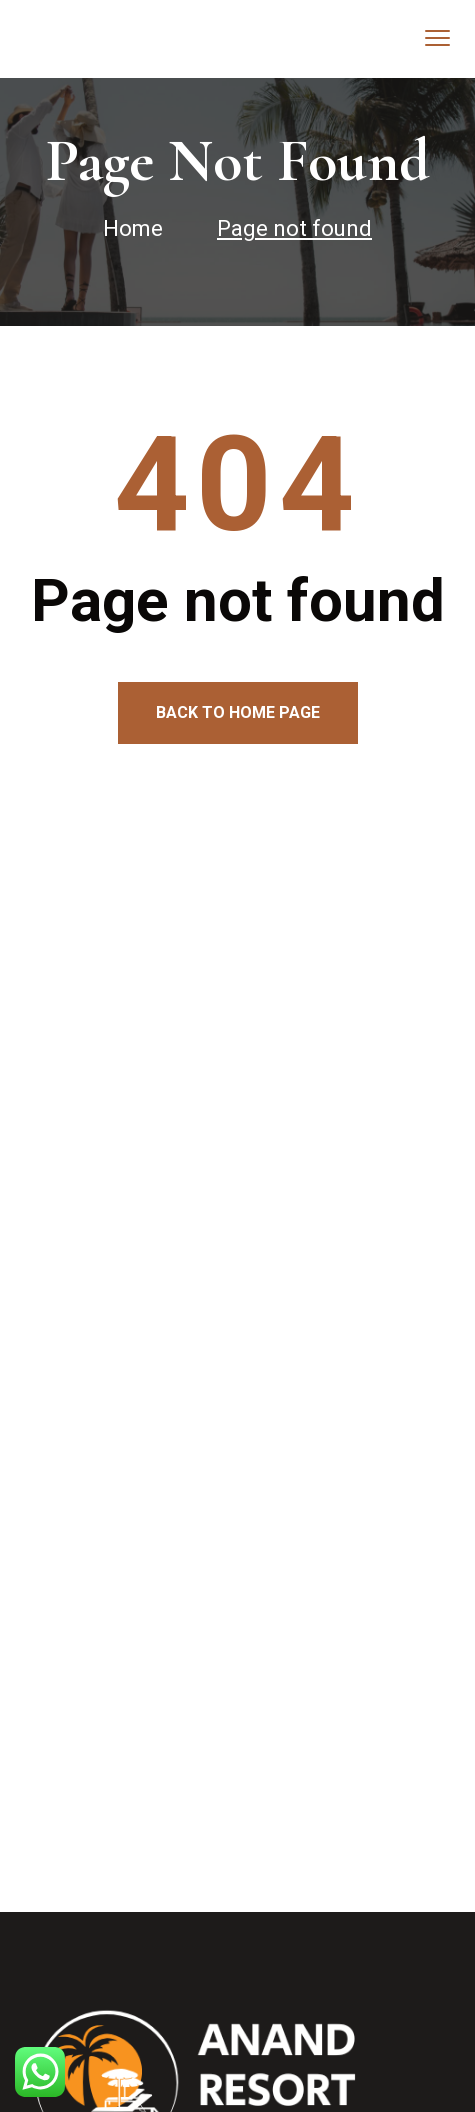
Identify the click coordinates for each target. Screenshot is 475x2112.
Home (133, 228)
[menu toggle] (437, 37)
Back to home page (238, 712)
